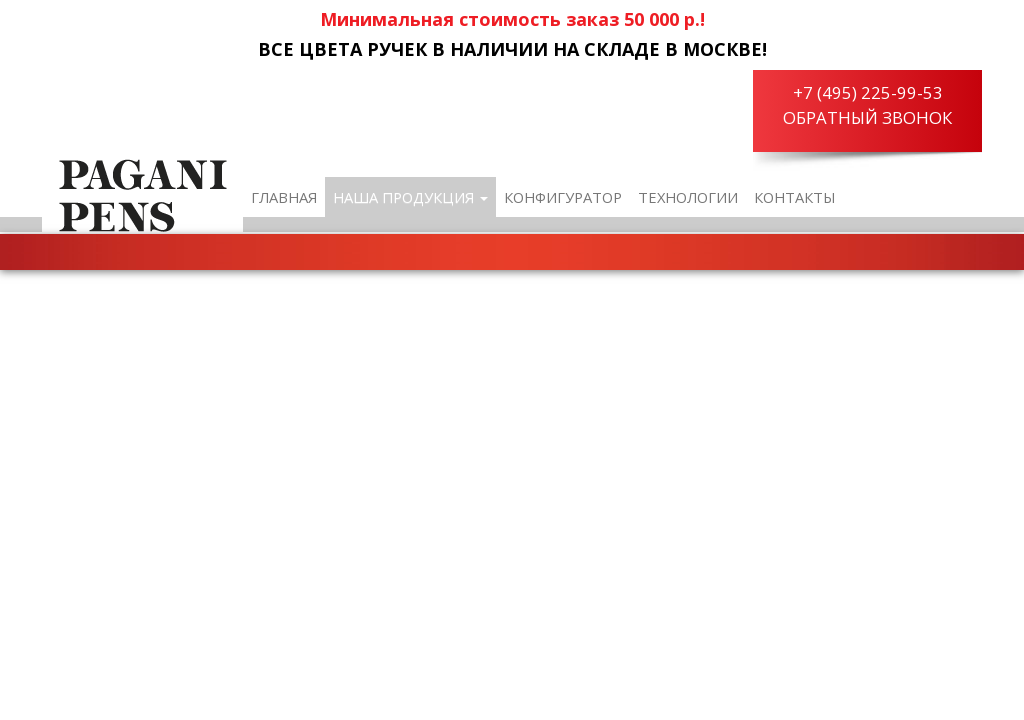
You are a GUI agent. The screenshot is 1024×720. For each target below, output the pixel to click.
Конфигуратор (563, 197)
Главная (284, 197)
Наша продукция (410, 197)
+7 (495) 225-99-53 (868, 92)
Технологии (688, 197)
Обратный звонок (867, 117)
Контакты (795, 197)
